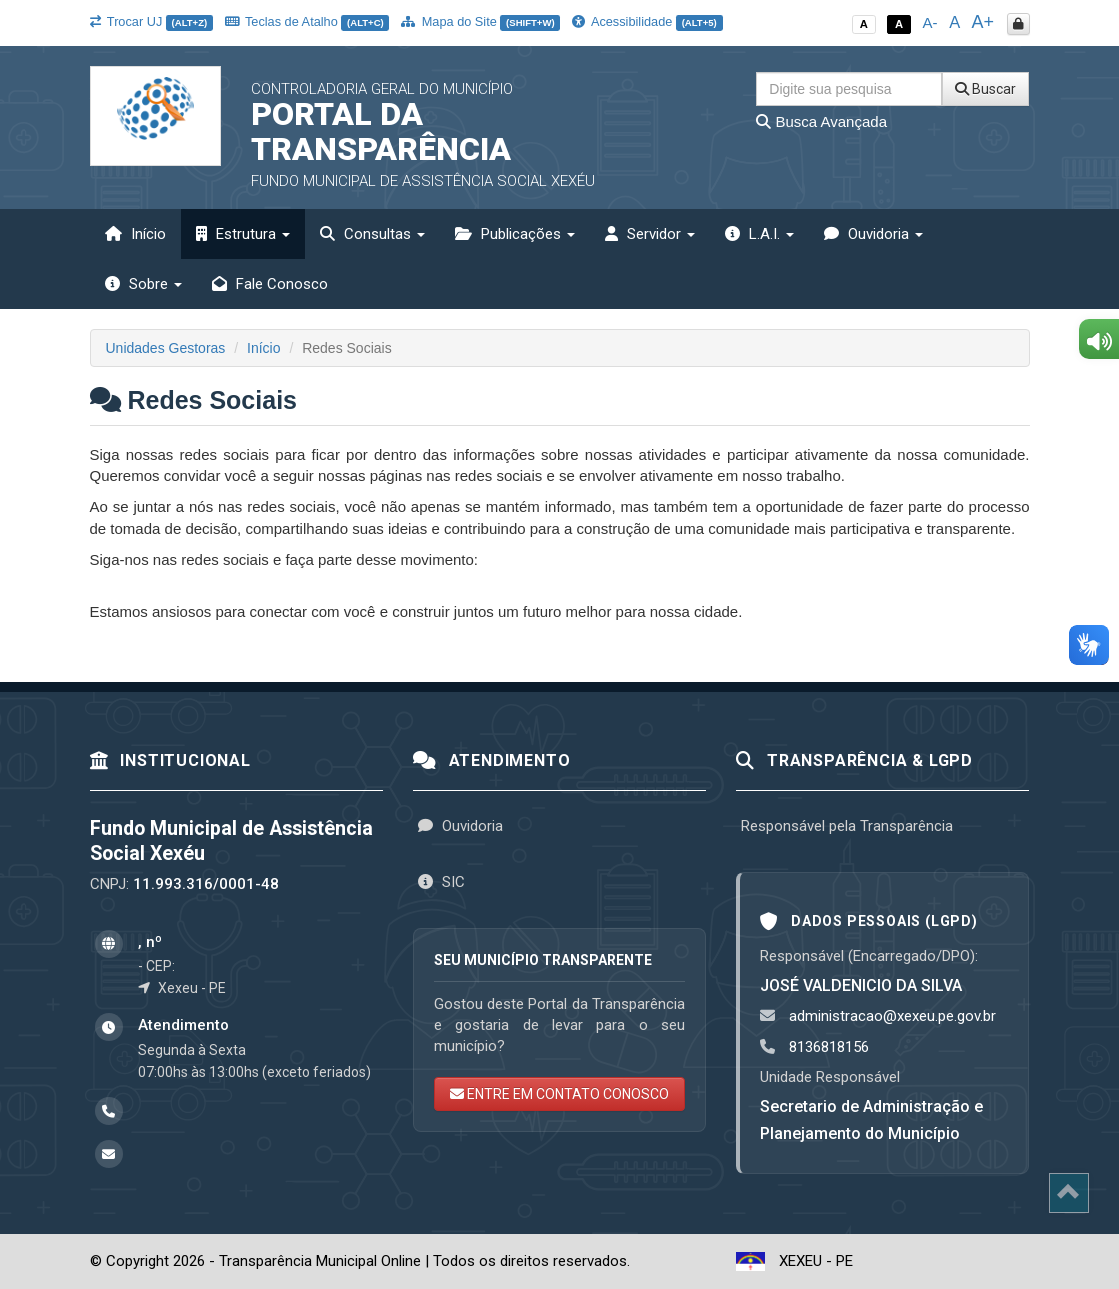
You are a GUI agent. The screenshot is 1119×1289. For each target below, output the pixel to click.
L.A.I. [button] (759, 234)
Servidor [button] (650, 234)
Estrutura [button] (243, 234)
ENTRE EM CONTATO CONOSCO (559, 1094)
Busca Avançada (821, 121)
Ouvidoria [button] (873, 234)
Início (135, 234)
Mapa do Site (480, 21)
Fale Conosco (270, 284)
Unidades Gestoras (166, 348)
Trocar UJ (151, 21)
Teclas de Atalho (307, 21)
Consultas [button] (372, 234)
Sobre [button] (143, 284)
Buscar (985, 89)
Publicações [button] (515, 234)
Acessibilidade (647, 21)
